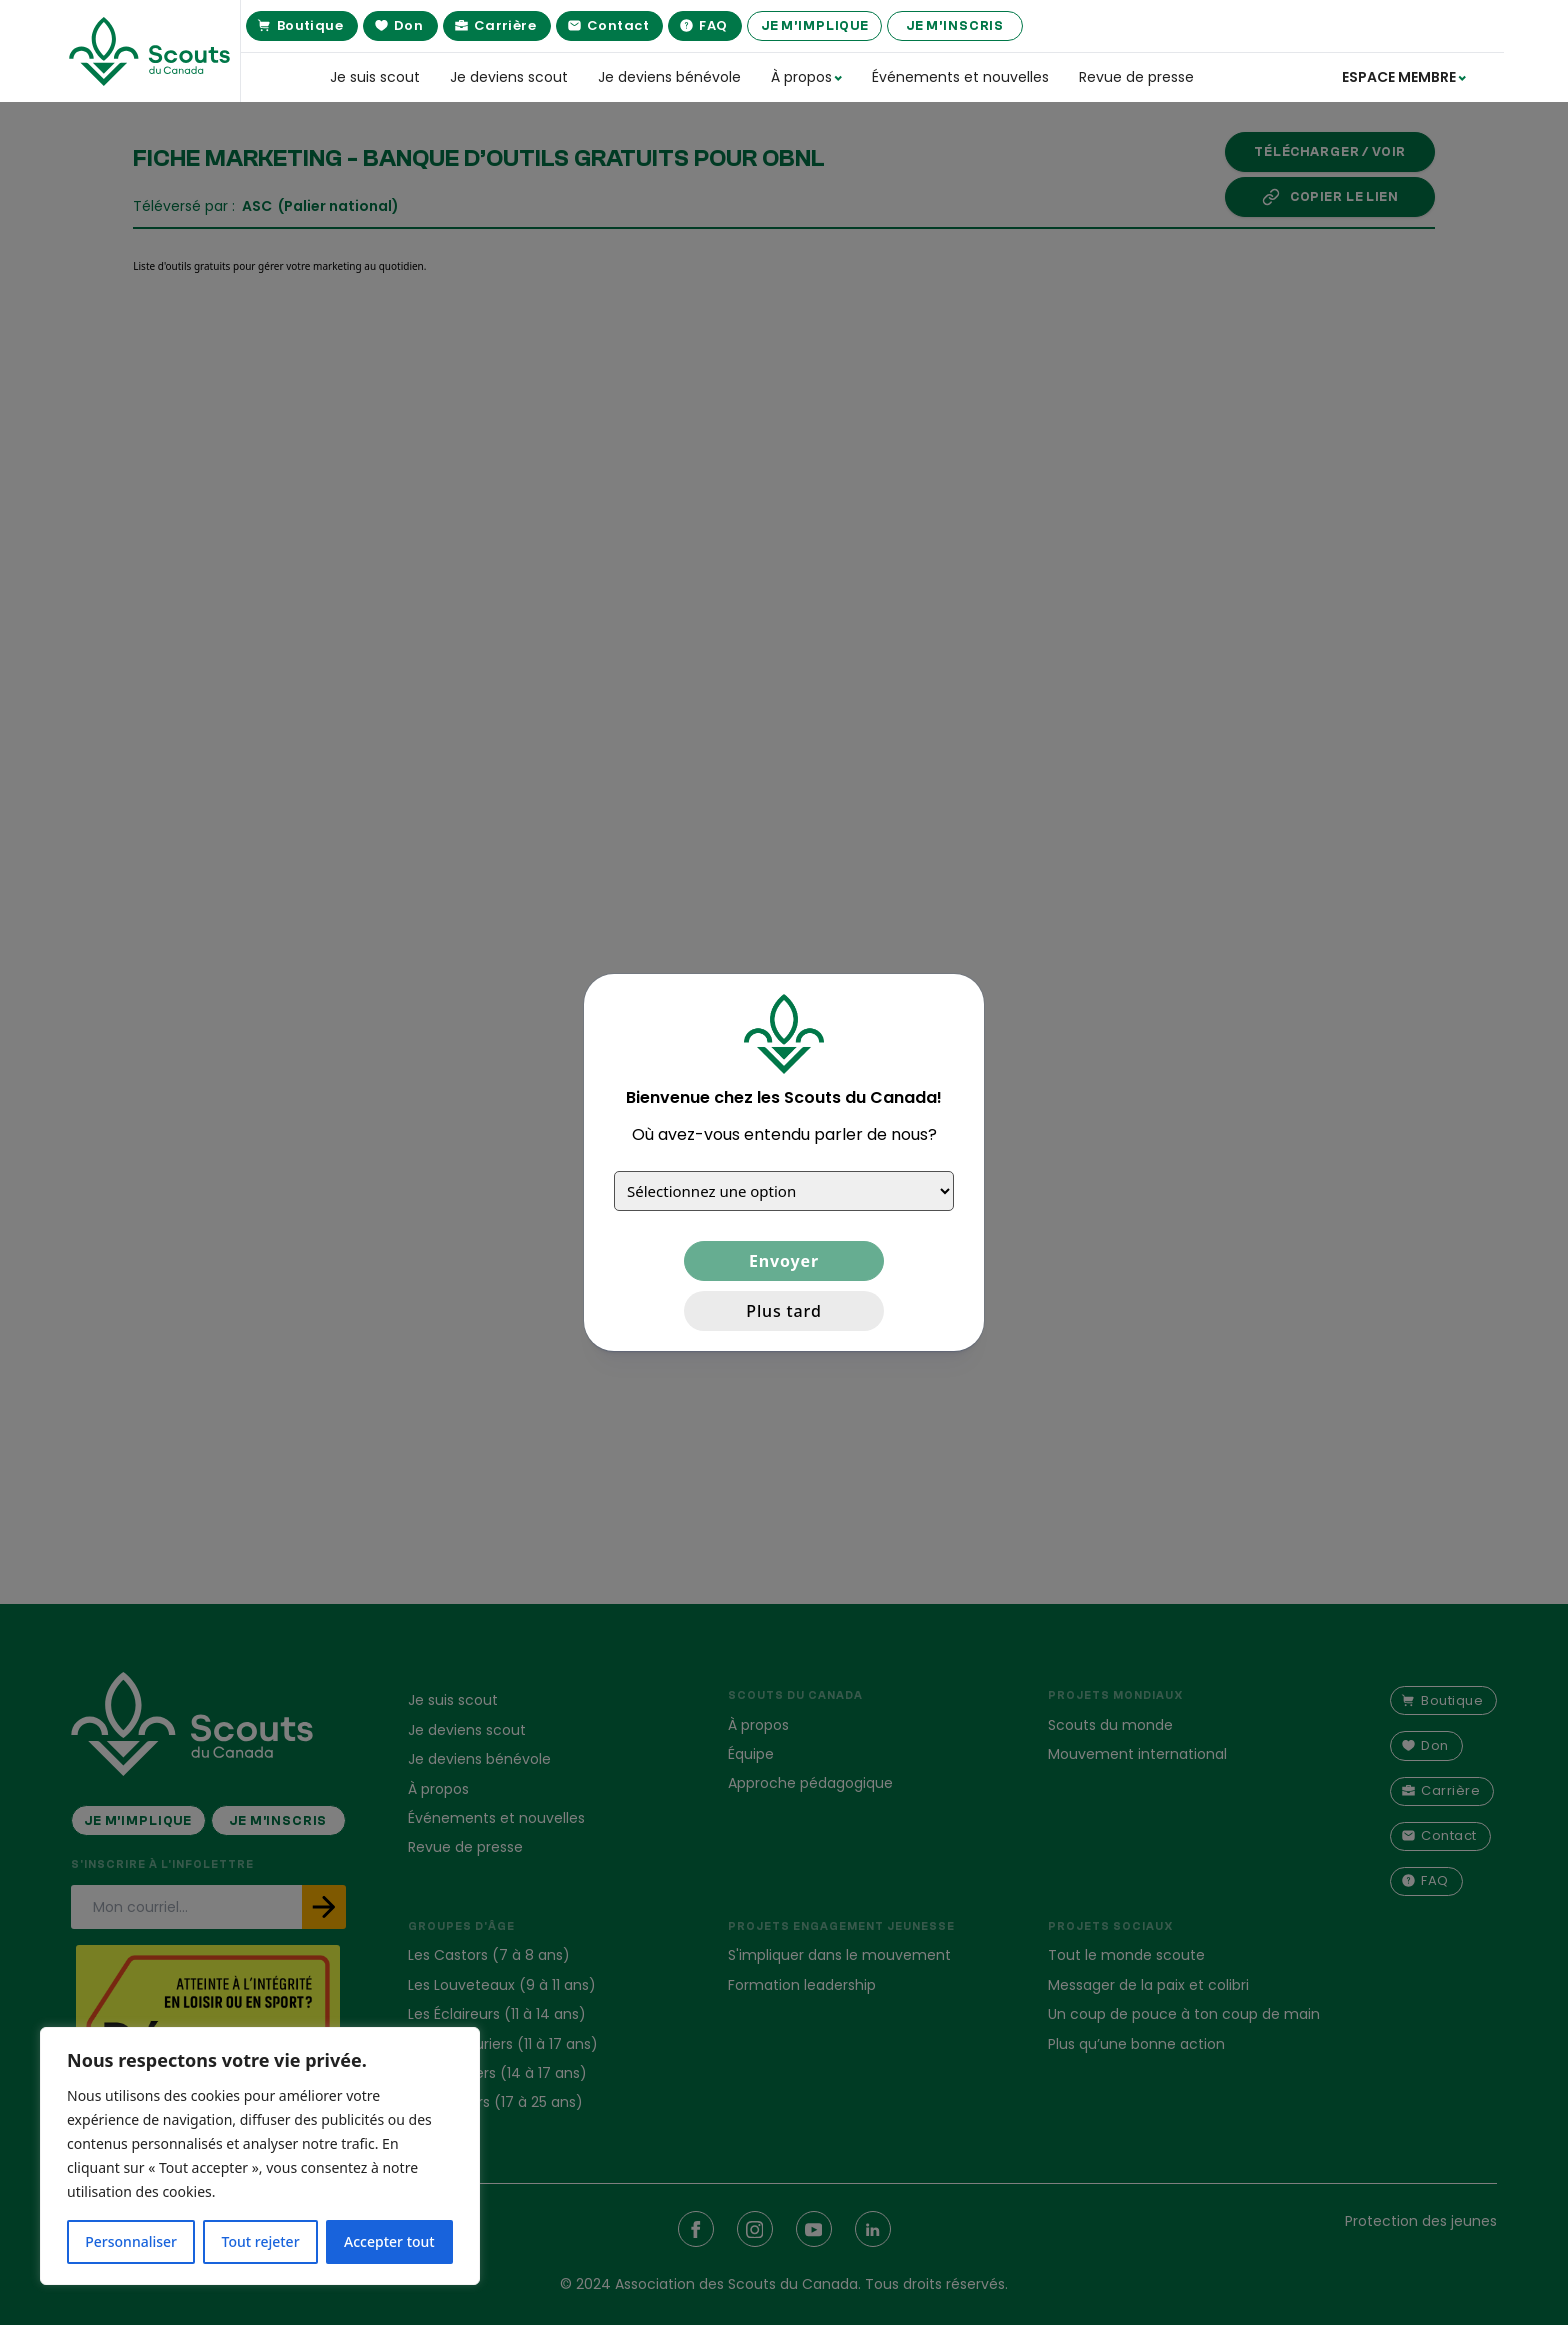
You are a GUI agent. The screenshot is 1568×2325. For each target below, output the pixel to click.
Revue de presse (1136, 77)
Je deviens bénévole (669, 77)
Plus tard (783, 1311)
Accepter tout (389, 2241)
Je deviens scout (509, 77)
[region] (260, 2156)
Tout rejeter (261, 2241)
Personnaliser (131, 2241)
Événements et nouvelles (960, 77)
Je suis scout (375, 77)
